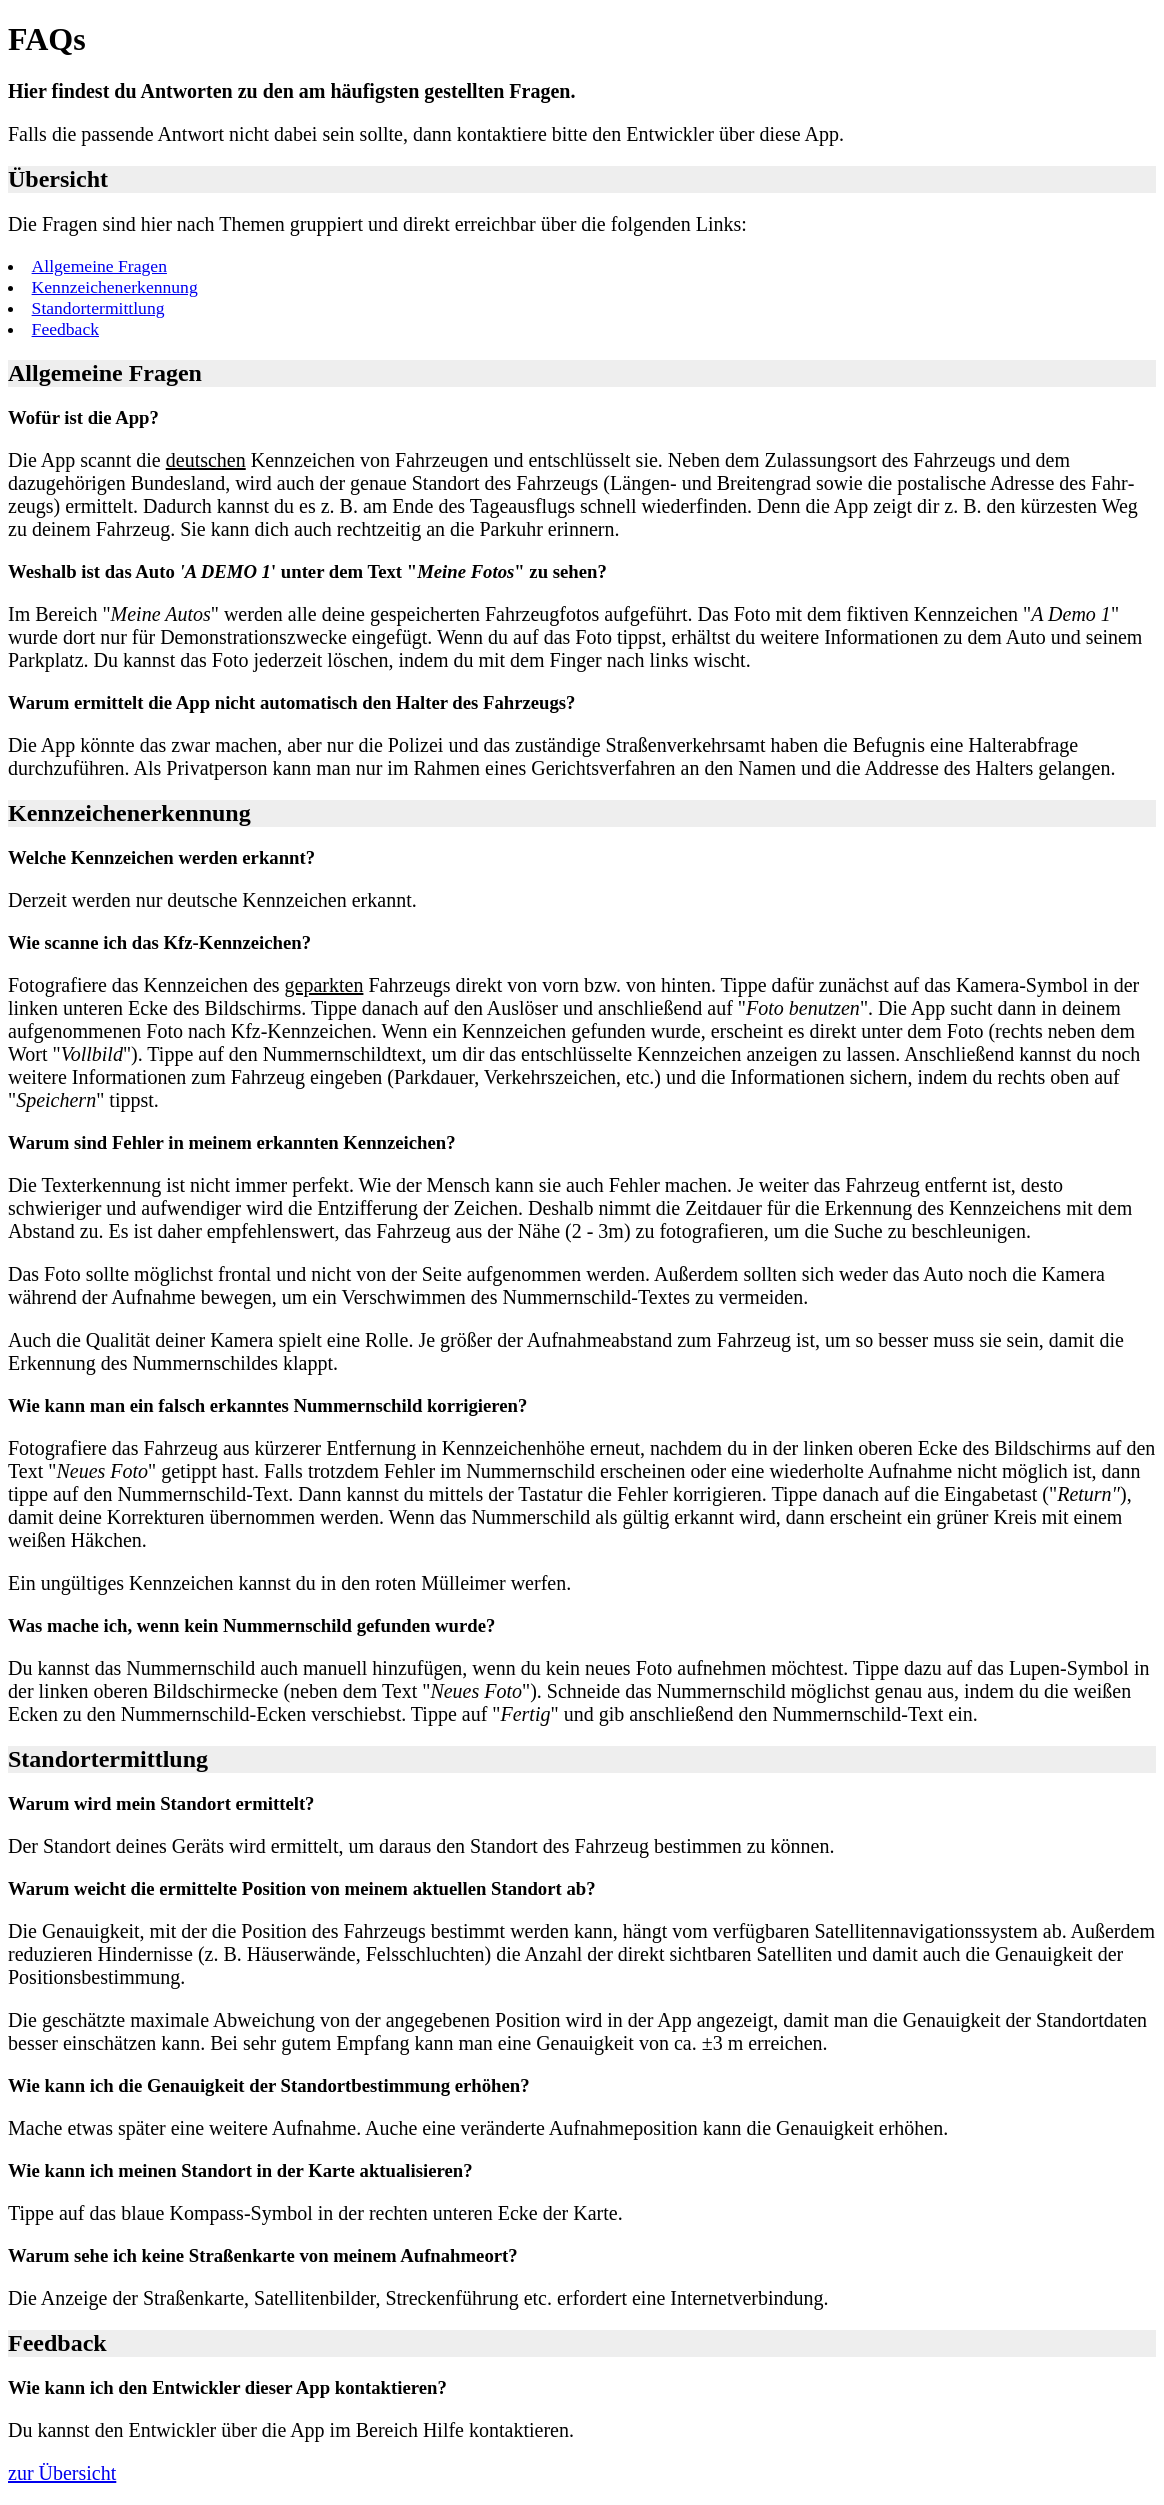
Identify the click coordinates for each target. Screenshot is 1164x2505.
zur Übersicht (62, 2473)
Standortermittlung (98, 308)
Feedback (65, 329)
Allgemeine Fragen (99, 266)
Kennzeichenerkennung (115, 287)
